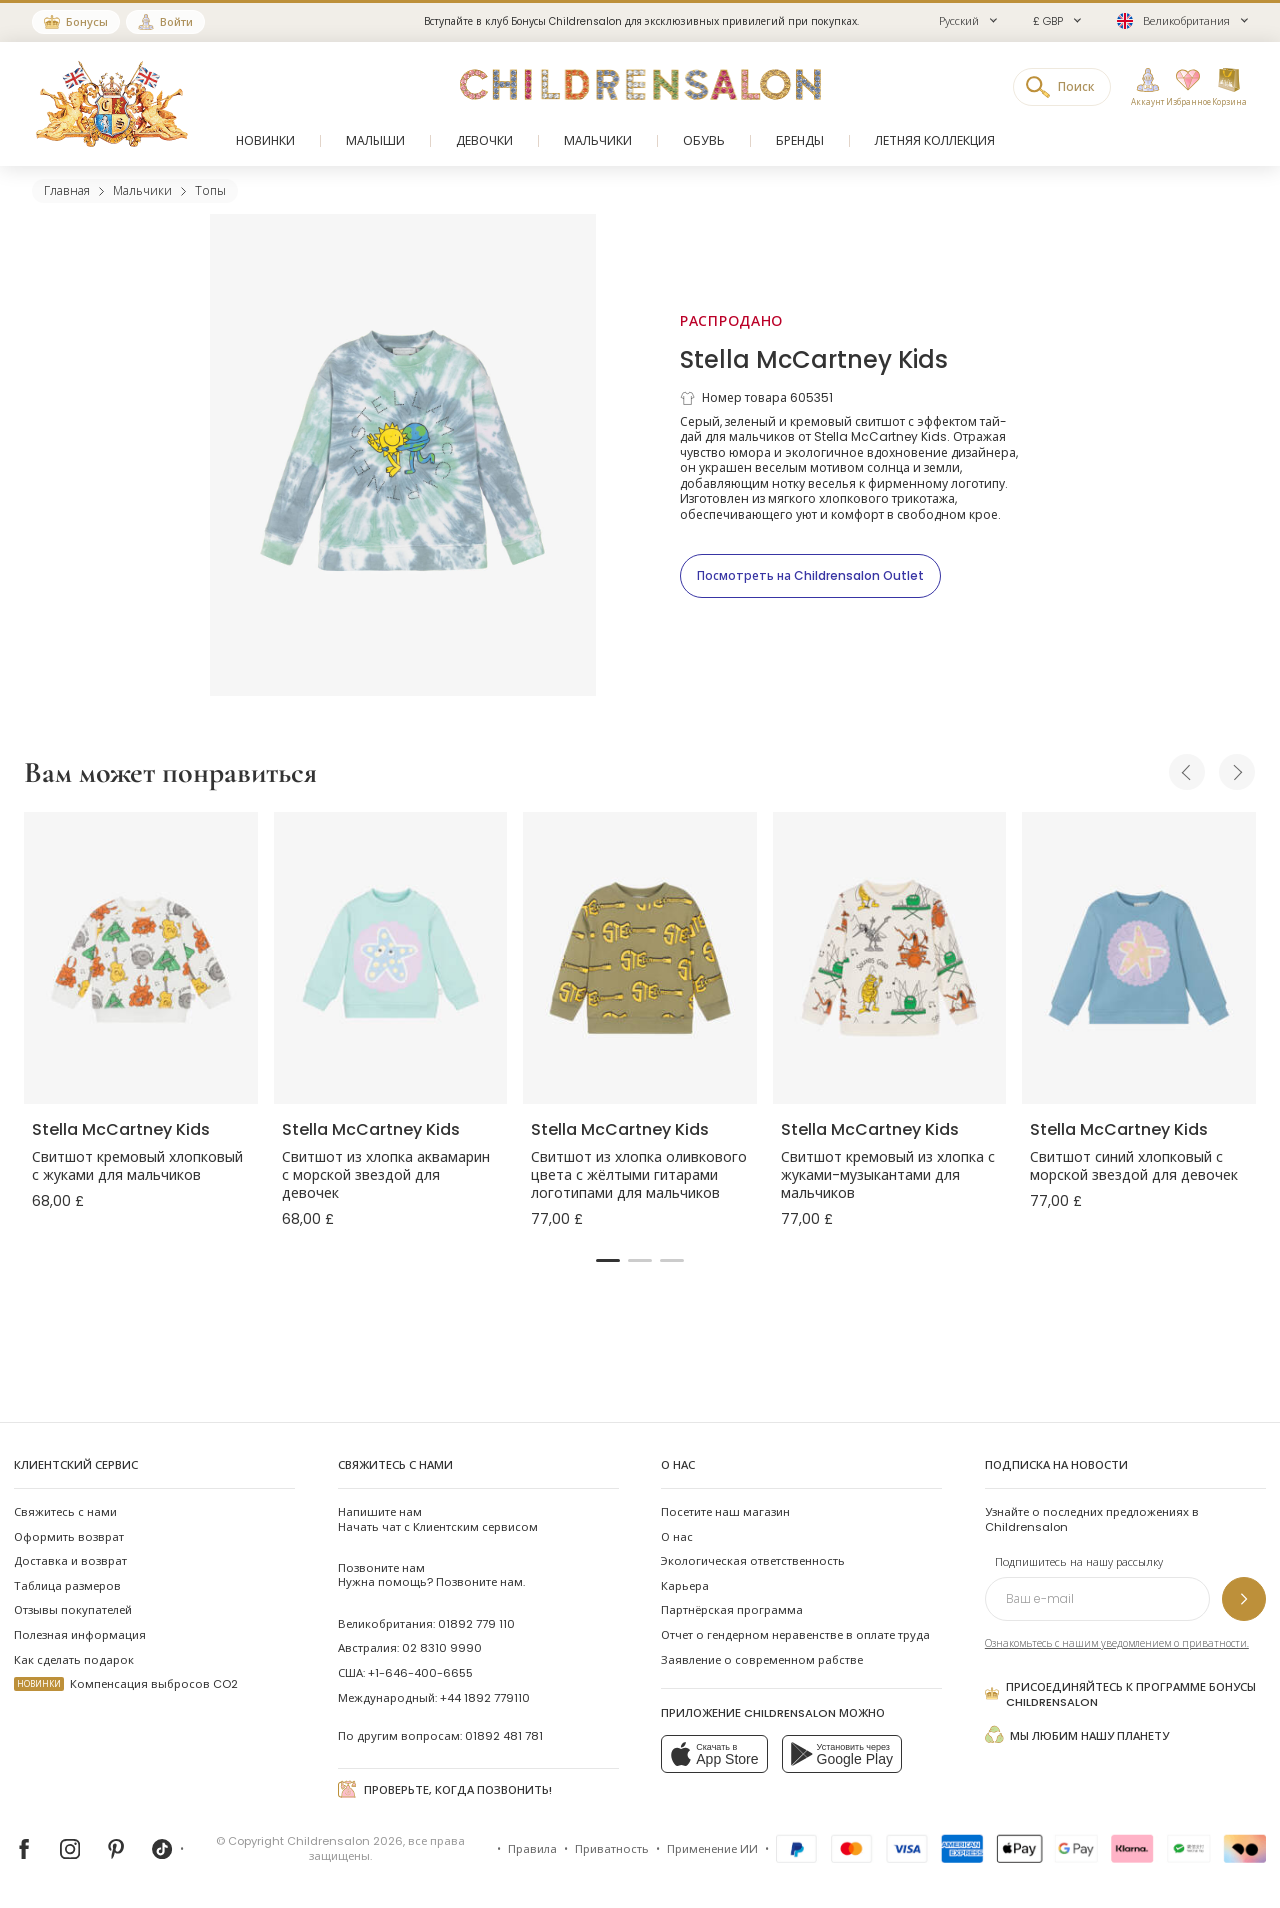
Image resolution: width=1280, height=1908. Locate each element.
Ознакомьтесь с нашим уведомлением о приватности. (1117, 1643)
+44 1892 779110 (485, 1698)
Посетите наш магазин (725, 1512)
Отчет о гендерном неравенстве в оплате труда (795, 1635)
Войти (176, 22)
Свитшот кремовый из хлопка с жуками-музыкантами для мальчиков (888, 1175)
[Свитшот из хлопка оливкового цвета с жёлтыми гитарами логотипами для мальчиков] (640, 958)
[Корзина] (1229, 88)
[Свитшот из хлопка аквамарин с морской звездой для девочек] (391, 958)
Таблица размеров (67, 1586)
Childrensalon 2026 (345, 1841)
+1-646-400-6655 (420, 1673)
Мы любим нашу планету (1077, 1734)
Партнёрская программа (732, 1610)
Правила (532, 1849)
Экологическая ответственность (753, 1561)
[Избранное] (1183, 88)
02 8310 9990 (442, 1648)
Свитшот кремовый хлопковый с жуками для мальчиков (137, 1166)
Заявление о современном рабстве (762, 1660)
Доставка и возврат (70, 1561)
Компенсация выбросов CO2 (126, 1684)
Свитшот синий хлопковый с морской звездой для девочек (1134, 1166)
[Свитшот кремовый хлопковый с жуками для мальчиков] (141, 958)
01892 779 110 (476, 1624)
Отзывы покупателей (73, 1610)
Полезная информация (80, 1635)
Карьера (685, 1586)
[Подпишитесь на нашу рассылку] (1244, 1599)
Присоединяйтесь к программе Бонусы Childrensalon (1120, 1694)
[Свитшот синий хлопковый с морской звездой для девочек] (1139, 958)
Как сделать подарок (74, 1660)
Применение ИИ (712, 1849)
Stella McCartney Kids (814, 359)
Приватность (612, 1849)
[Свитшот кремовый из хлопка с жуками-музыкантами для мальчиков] (890, 958)
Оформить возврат (69, 1537)
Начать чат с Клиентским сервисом (438, 1519)
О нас (677, 1537)
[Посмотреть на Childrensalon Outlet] (810, 576)
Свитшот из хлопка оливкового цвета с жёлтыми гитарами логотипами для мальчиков (639, 1175)
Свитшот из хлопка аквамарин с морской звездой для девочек (386, 1175)
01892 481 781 (504, 1736)
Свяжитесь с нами (65, 1512)
